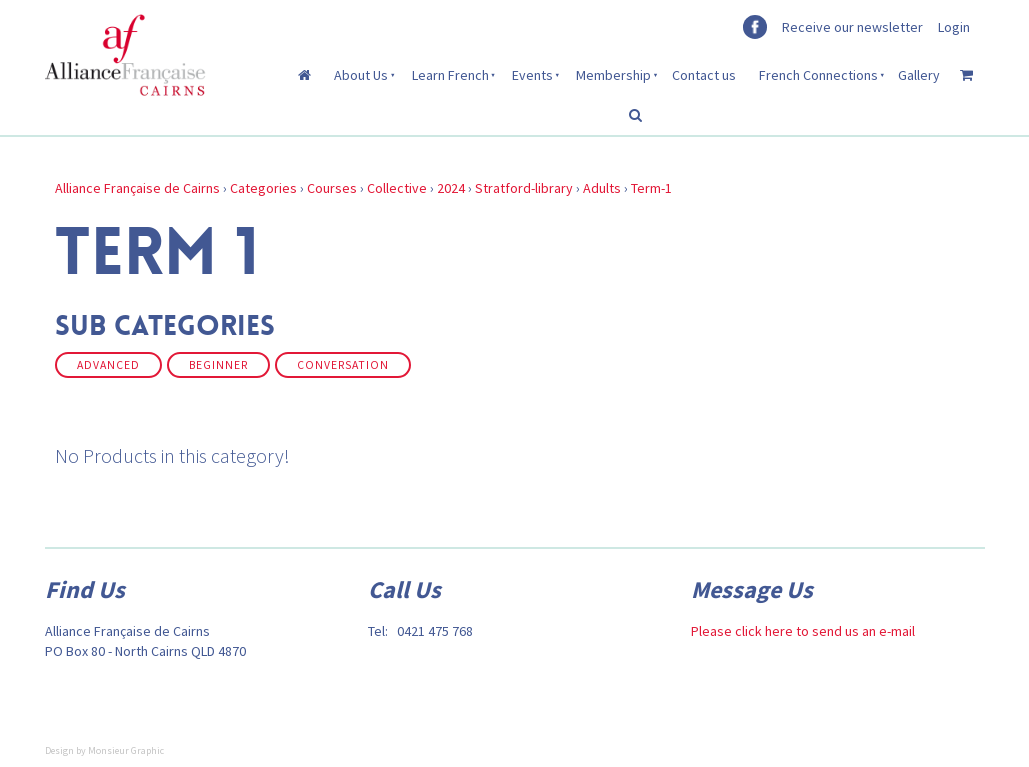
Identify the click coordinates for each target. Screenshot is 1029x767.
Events (532, 75)
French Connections (818, 75)
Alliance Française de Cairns (137, 188)
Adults (602, 188)
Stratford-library (524, 188)
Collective (397, 188)
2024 (451, 188)
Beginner (218, 365)
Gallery (919, 75)
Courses (332, 188)
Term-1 (651, 188)
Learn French (450, 75)
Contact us (704, 75)
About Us (361, 75)
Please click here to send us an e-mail (803, 631)
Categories (263, 188)
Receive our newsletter (852, 27)
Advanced (108, 365)
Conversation (343, 365)
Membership (613, 75)
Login (954, 27)
